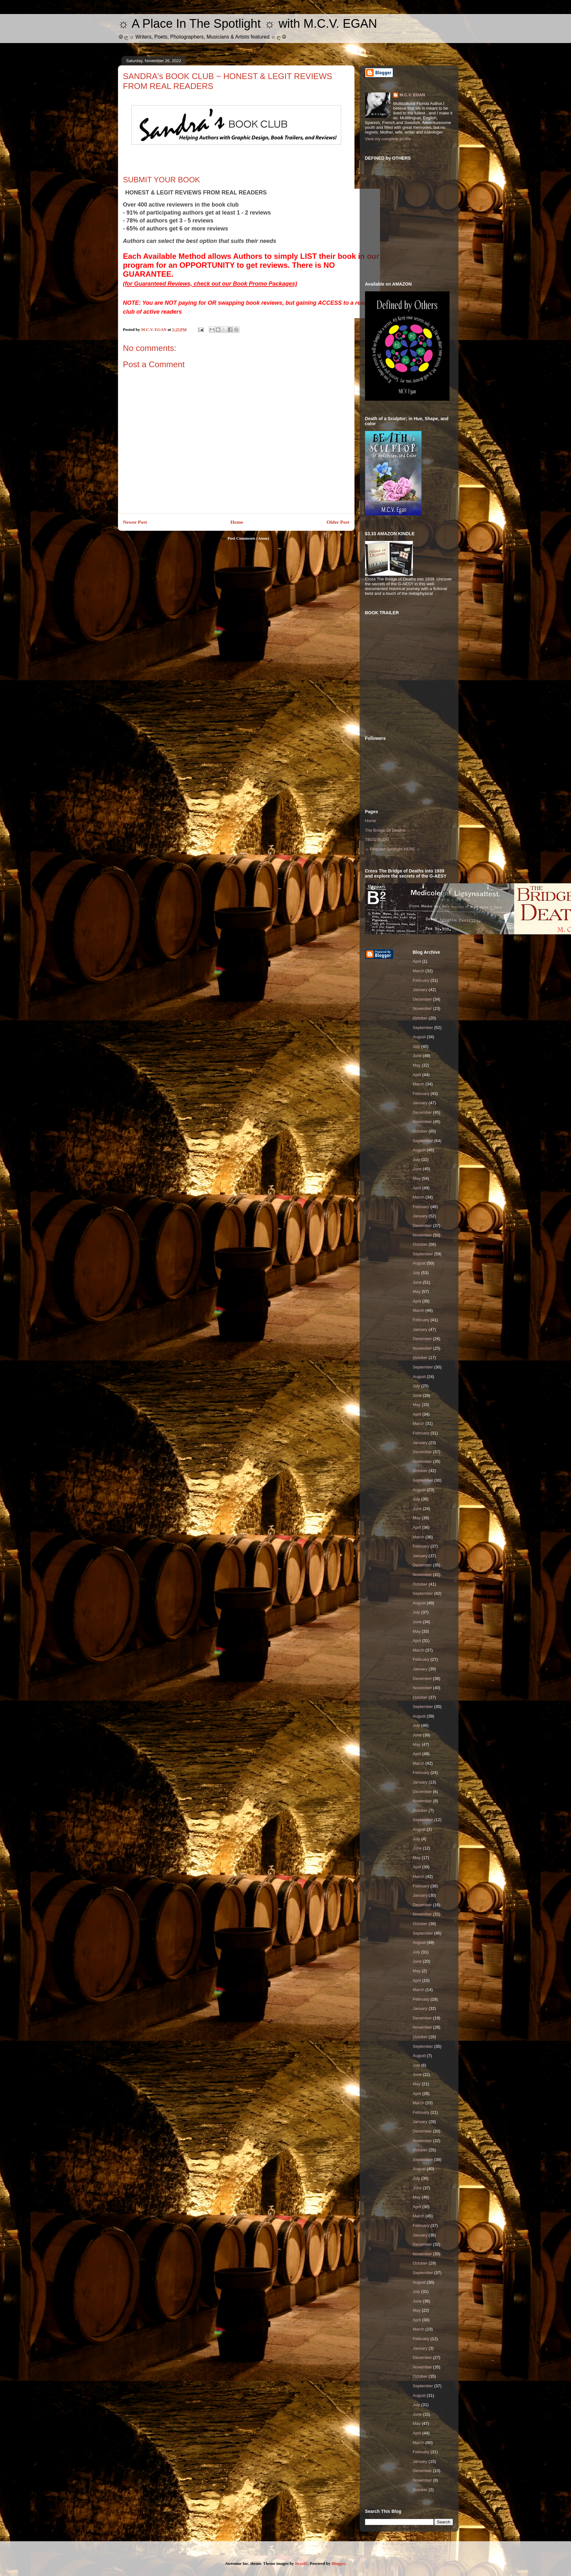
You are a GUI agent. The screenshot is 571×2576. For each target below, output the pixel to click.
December (422, 999)
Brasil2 (301, 2563)
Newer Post (135, 522)
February (421, 980)
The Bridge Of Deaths (385, 830)
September (423, 1027)
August (419, 1036)
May (417, 1065)
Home (237, 522)
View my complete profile (388, 138)
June (417, 1055)
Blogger (338, 2563)
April (417, 961)
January (420, 989)
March (418, 970)
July (416, 1046)
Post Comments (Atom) (248, 538)
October (420, 1018)
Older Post (337, 522)
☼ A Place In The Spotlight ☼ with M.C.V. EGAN (247, 23)
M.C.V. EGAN (412, 94)
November (422, 1008)
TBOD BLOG (377, 839)
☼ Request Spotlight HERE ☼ (392, 849)
